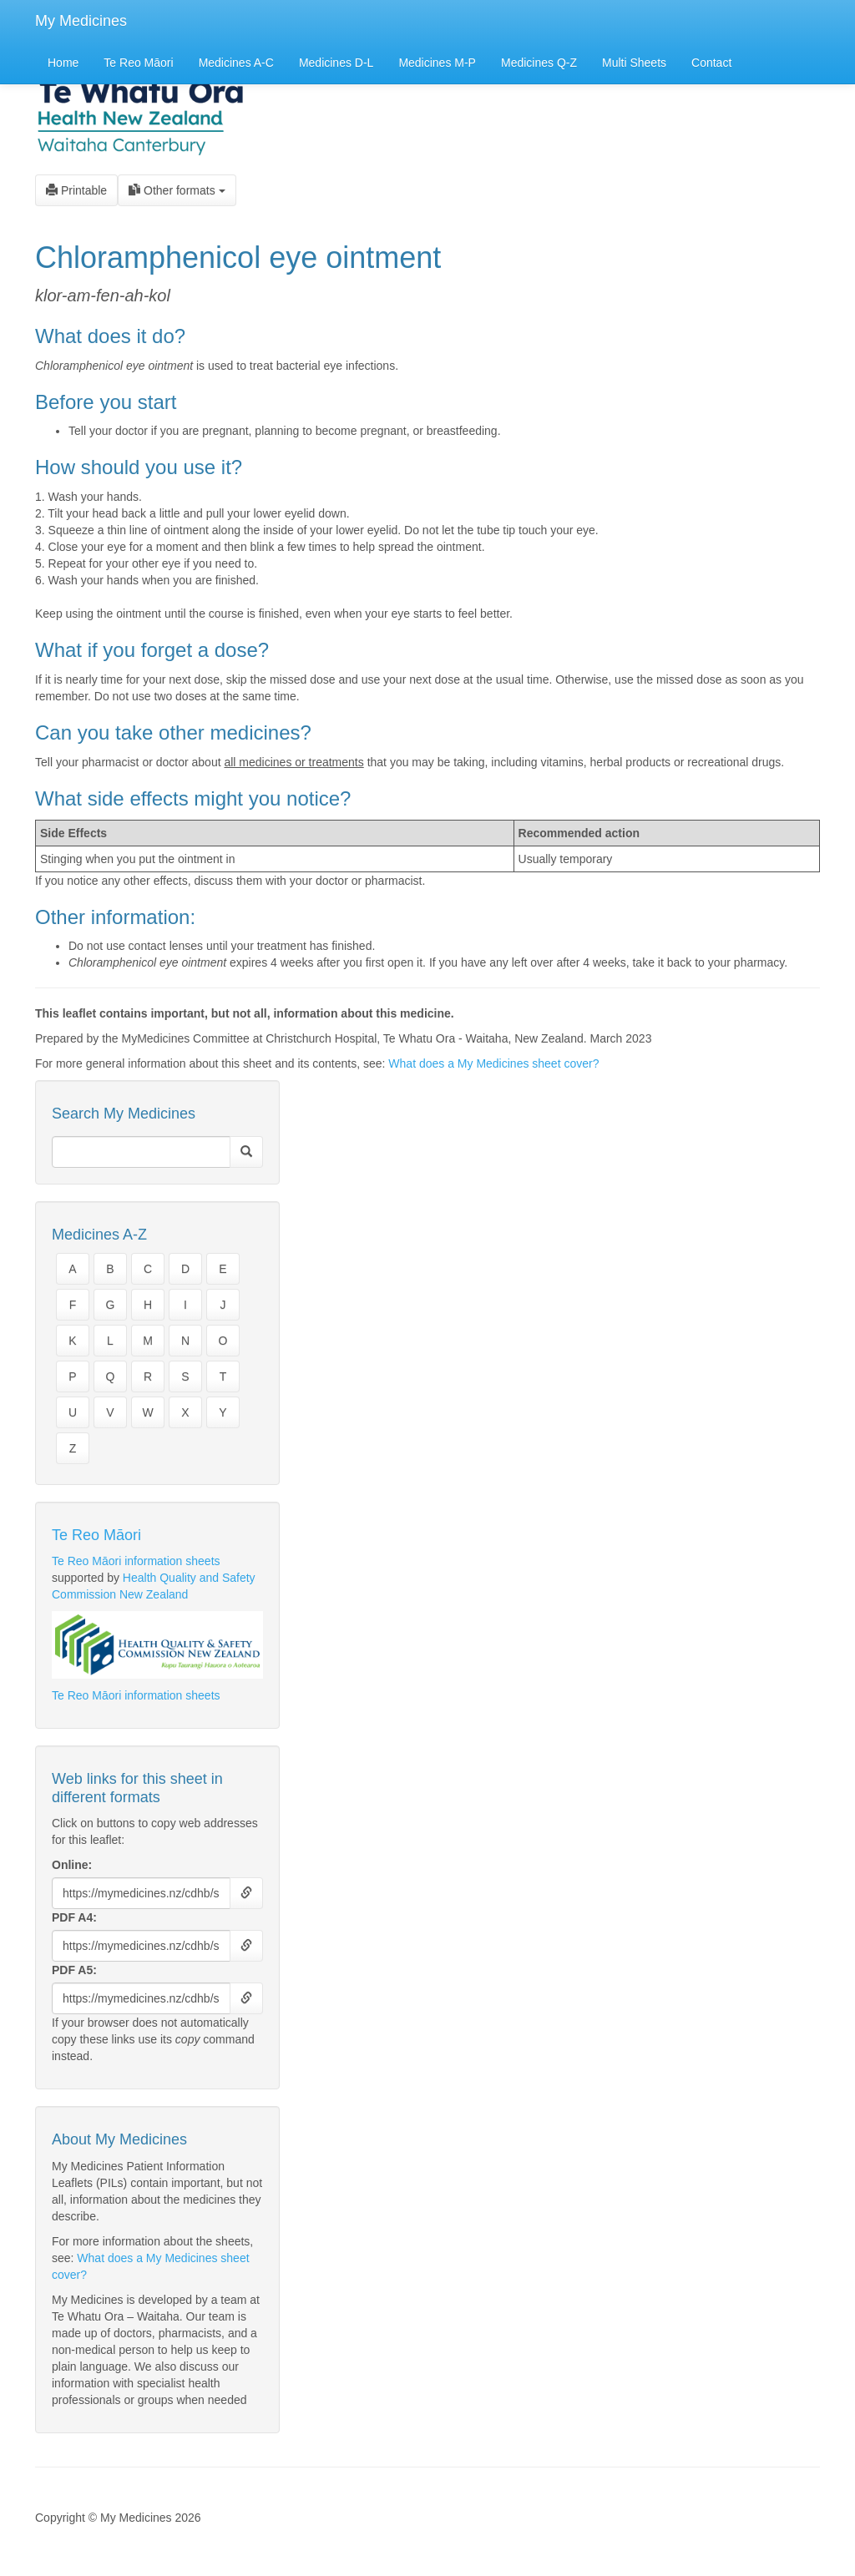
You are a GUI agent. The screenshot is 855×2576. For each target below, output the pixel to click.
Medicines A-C (236, 62)
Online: (72, 1864)
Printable (76, 190)
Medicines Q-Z (539, 62)
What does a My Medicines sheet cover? (493, 1063)
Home (63, 62)
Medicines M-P (437, 62)
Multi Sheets (634, 62)
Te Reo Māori (138, 62)
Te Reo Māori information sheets (136, 1561)
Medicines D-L (336, 62)
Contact (711, 62)
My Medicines (81, 21)
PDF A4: (74, 1917)
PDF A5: (74, 1970)
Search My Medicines (123, 1113)
